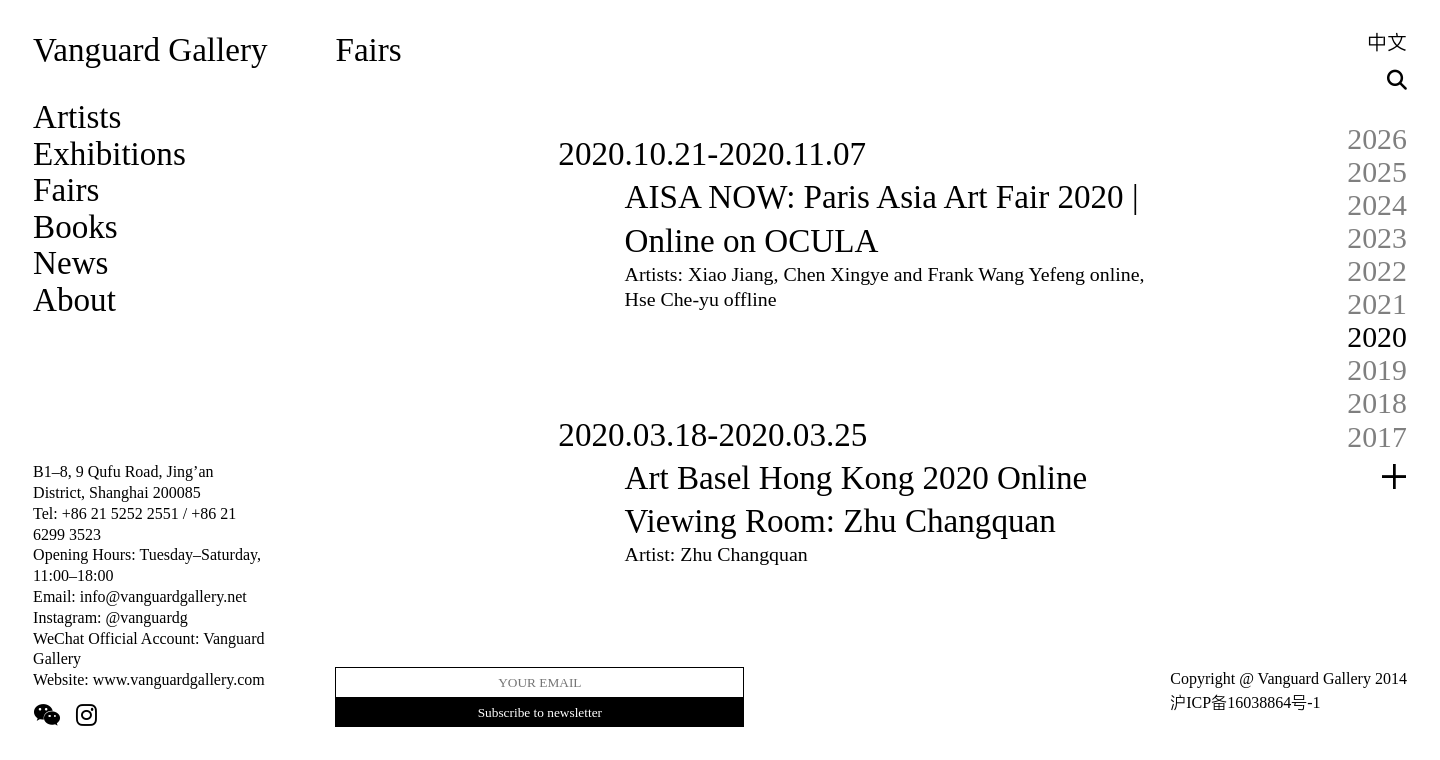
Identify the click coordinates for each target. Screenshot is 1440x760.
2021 (1377, 303)
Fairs (66, 189)
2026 (1377, 138)
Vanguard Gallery (150, 49)
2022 (1377, 270)
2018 (1377, 402)
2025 (1377, 171)
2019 (1377, 369)
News (70, 262)
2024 (1377, 204)
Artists (77, 116)
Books (75, 226)
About (74, 299)
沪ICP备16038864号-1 (1245, 702)
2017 (1377, 436)
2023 (1377, 237)
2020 (1377, 336)
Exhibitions (109, 153)
